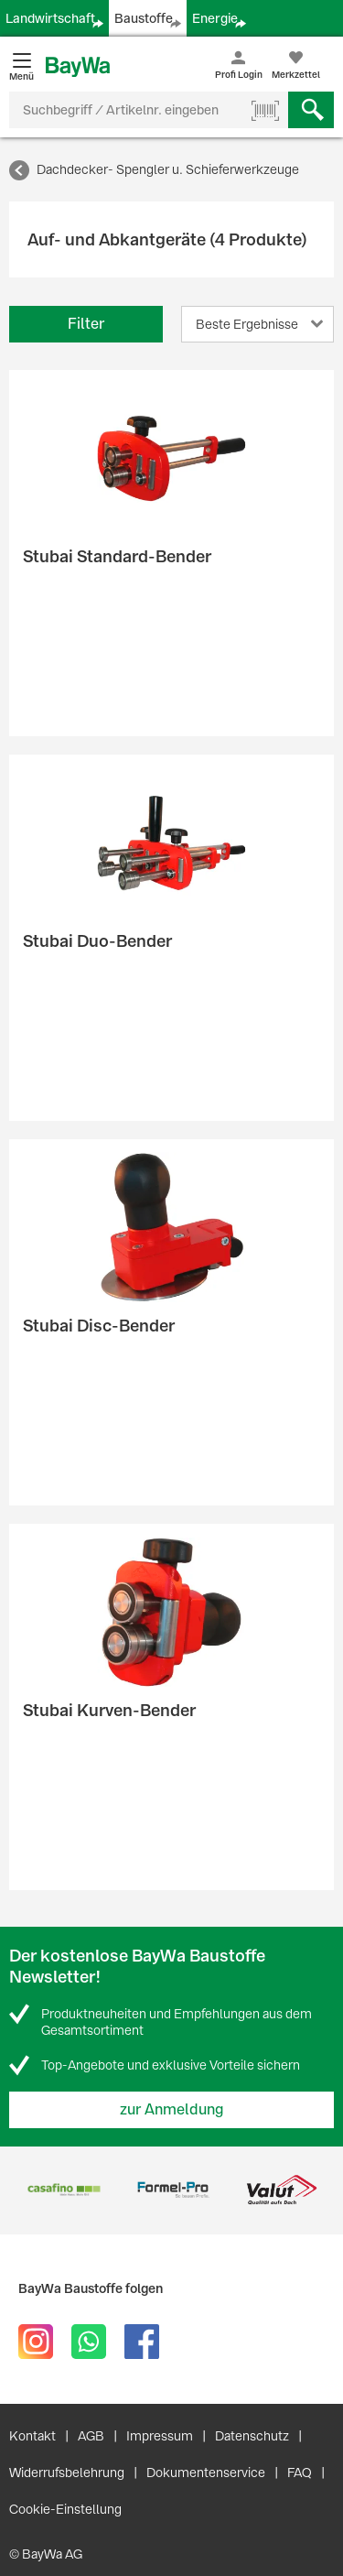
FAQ (299, 2472)
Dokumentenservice (205, 2472)
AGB (91, 2436)
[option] (63, 2190)
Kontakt (32, 2436)
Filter (86, 323)
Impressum (159, 2436)
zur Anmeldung (172, 2109)
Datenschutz (252, 2436)
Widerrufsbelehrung (66, 2472)
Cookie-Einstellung (65, 2509)
